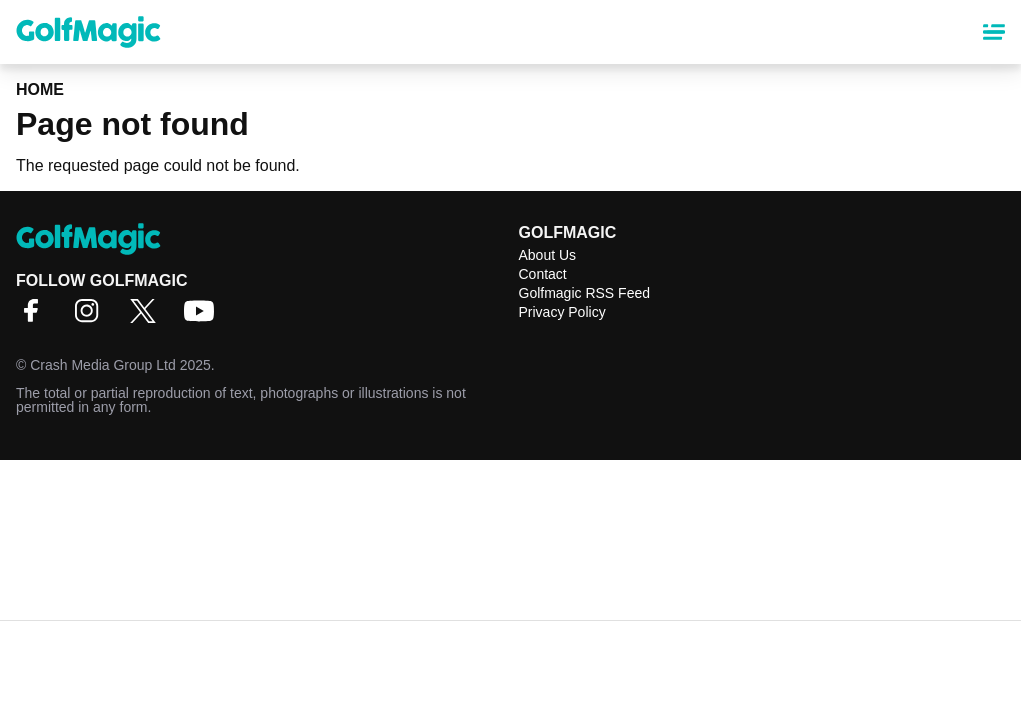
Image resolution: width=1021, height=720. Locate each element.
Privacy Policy (562, 312)
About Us (548, 255)
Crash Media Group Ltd (103, 365)
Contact (543, 274)
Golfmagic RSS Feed (585, 293)
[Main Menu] (994, 32)
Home (40, 89)
